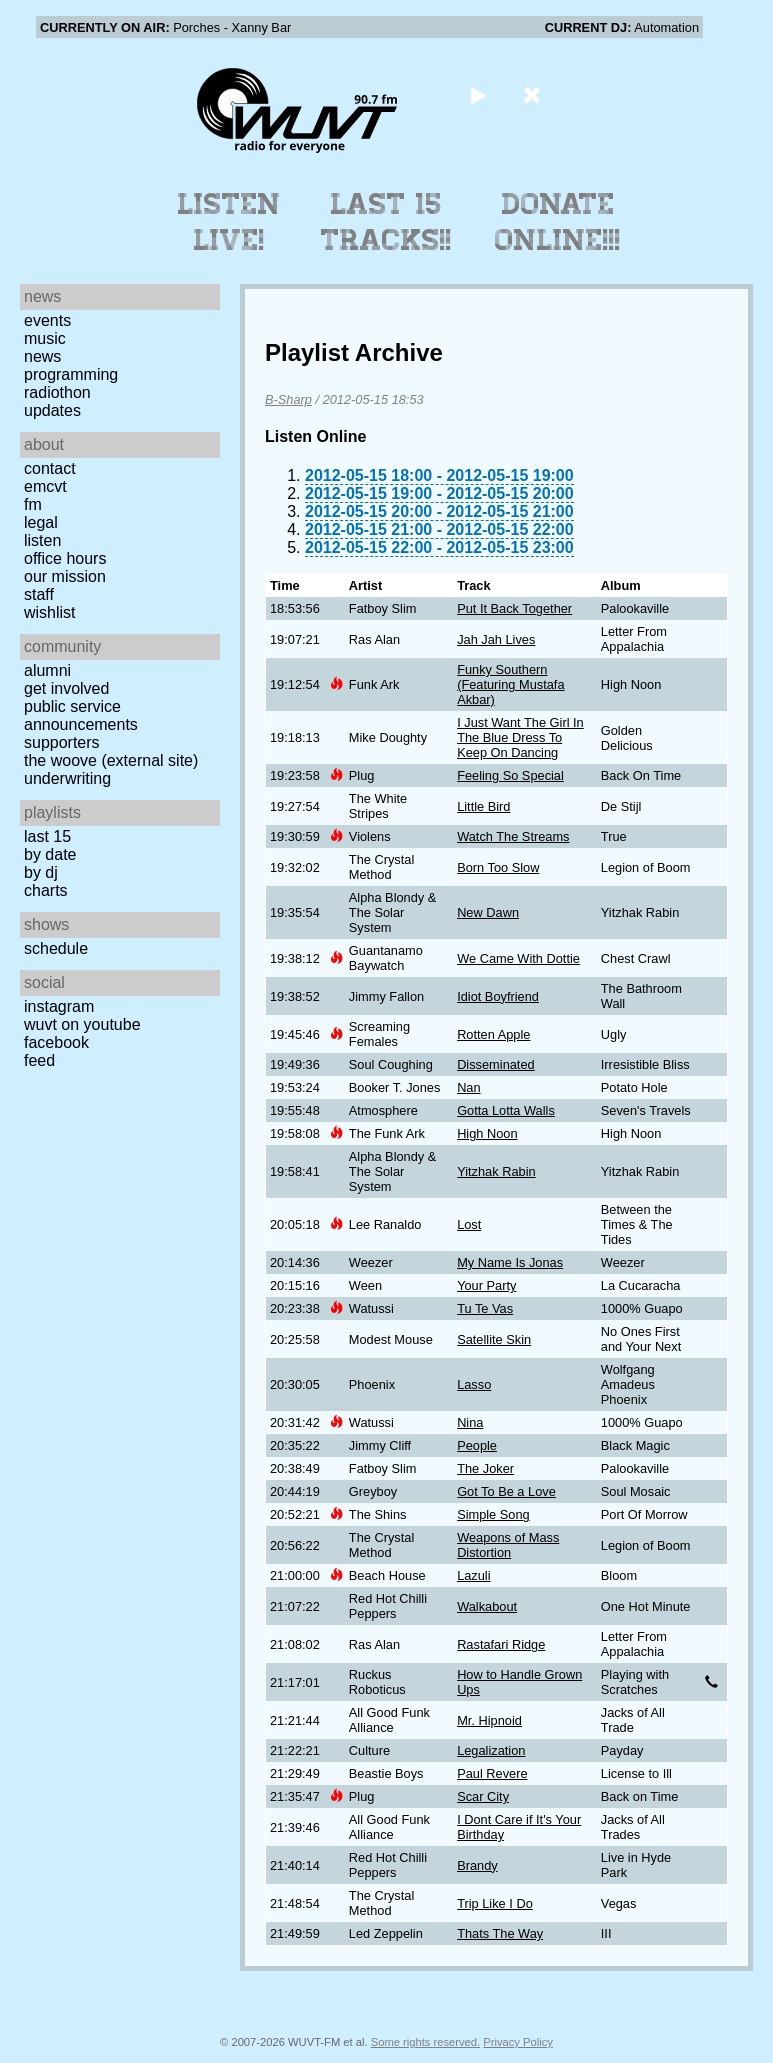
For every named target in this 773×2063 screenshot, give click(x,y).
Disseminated (496, 1064)
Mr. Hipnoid (489, 1720)
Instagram (59, 1006)
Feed (39, 1060)
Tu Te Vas (485, 1308)
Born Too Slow (498, 867)
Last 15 (47, 836)
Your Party (486, 1285)
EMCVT (45, 486)
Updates (52, 410)
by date (50, 854)
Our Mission (65, 576)
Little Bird (483, 806)
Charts (46, 890)
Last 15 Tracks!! (386, 222)
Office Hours (65, 558)
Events (47, 320)
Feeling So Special (510, 775)
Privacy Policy (518, 2042)
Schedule (56, 948)
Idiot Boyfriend (498, 996)
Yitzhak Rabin (496, 1171)
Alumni (47, 670)
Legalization (491, 1750)
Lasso (474, 1384)
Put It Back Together (514, 608)
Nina (470, 1422)
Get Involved (66, 688)
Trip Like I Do (495, 1903)
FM (33, 504)
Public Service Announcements (81, 715)
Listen (42, 540)
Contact (50, 468)
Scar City (483, 1796)
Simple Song (493, 1514)
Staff (39, 594)
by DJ (41, 872)
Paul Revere (492, 1773)
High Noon (487, 1133)
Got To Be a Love (506, 1491)
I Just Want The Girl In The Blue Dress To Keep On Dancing (520, 737)
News (42, 356)
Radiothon (57, 392)
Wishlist (50, 612)
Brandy (477, 1865)
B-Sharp (288, 399)
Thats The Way (500, 1933)
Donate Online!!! (558, 222)
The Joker (485, 1468)
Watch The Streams (513, 836)
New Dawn (488, 912)
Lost (469, 1224)
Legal (41, 522)
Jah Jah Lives (496, 639)
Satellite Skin (494, 1339)
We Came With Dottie (518, 958)
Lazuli (473, 1575)
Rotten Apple (493, 1034)
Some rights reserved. (425, 2042)
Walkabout (487, 1606)
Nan (468, 1087)
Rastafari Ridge (501, 1644)
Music (45, 338)
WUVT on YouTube (82, 1024)
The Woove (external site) (111, 760)
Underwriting (67, 778)
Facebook (56, 1042)
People (477, 1445)
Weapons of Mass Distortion (508, 1545)
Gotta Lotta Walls (506, 1110)
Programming (71, 374)
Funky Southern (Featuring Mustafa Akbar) (510, 684)
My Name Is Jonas (510, 1262)
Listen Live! (229, 222)
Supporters (62, 742)
